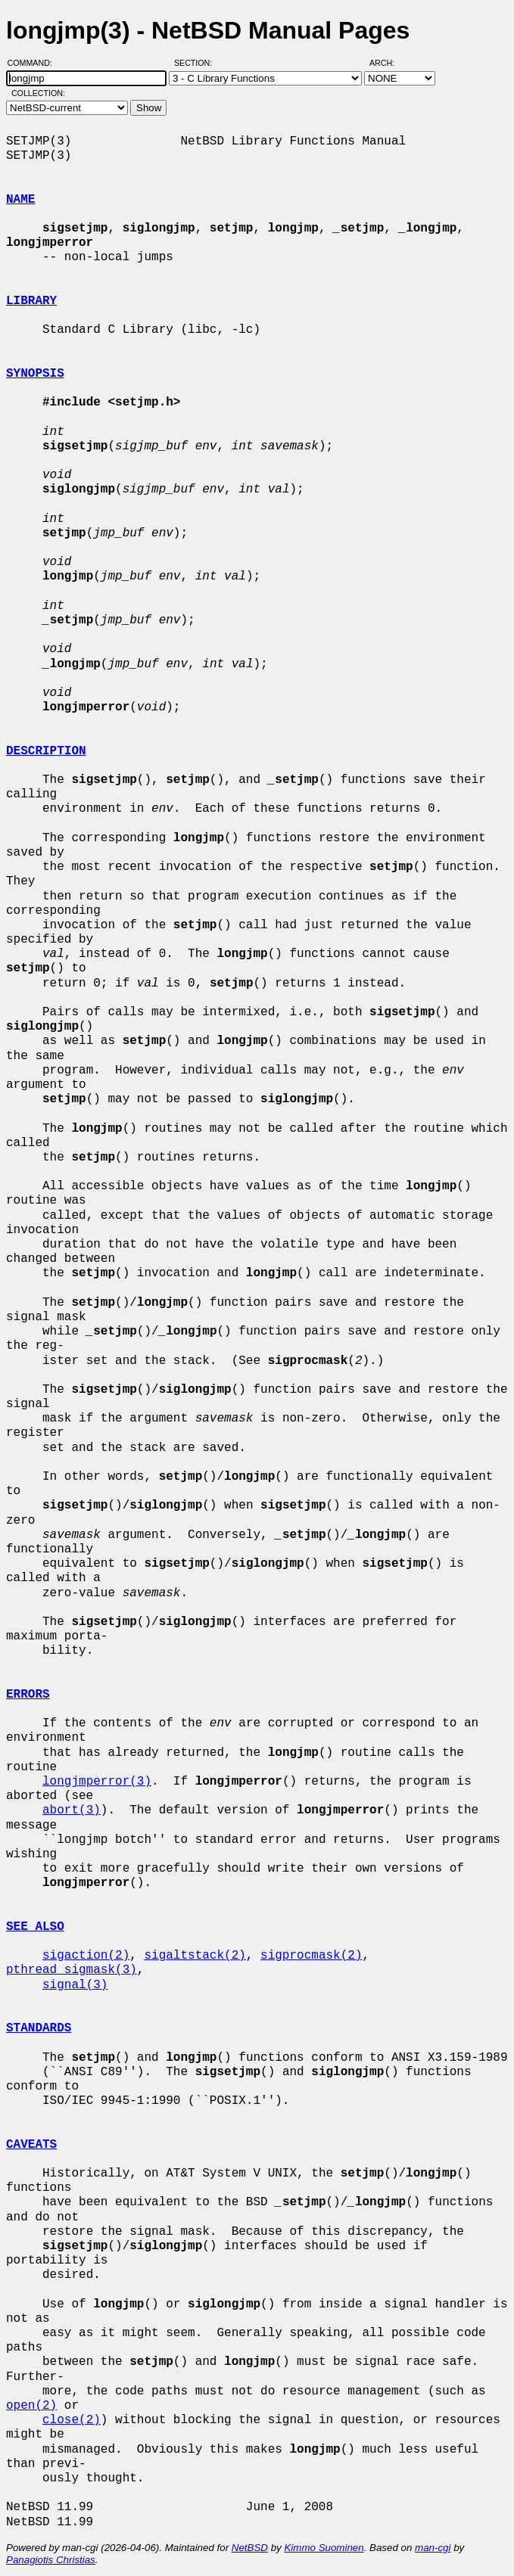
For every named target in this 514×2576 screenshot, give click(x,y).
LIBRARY (31, 301)
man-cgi (432, 2547)
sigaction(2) (85, 1955)
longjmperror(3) (96, 1781)
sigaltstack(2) (194, 1955)
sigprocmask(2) (311, 1955)
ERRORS (28, 1694)
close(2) (71, 2420)
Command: (34, 62)
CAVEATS (31, 2144)
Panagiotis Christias (50, 2559)
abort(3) (71, 1810)
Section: (196, 62)
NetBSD (250, 2547)
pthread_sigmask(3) (71, 1970)
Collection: (38, 93)
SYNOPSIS (35, 373)
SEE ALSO (35, 1927)
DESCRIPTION (46, 751)
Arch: (388, 62)
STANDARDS (38, 2028)
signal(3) (74, 1985)
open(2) (31, 2405)
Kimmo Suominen (323, 2547)
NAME (20, 199)
